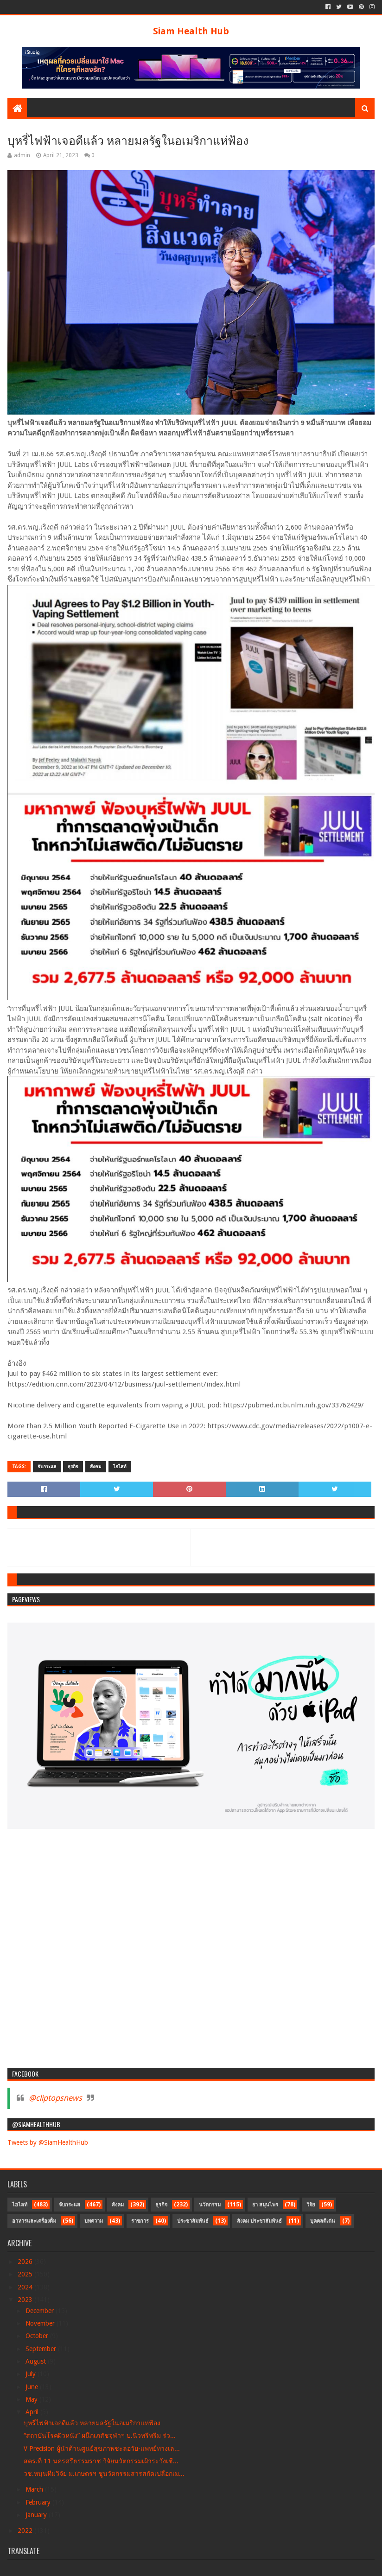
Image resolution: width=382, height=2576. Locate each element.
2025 (26, 2274)
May (32, 2399)
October (37, 2335)
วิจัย (310, 2205)
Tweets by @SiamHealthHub (47, 2142)
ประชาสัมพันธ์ (193, 2221)
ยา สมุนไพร (265, 2205)
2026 (26, 2261)
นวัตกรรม (210, 2205)
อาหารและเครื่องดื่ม (34, 2221)
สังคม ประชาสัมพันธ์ (259, 2221)
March (35, 2489)
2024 (26, 2287)
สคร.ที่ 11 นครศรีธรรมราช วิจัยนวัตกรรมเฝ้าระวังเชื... (101, 2461)
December (40, 2310)
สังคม (96, 1466)
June (32, 2387)
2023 (26, 2299)
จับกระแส (47, 1466)
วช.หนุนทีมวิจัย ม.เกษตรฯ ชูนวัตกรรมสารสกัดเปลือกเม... (104, 2473)
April (32, 2412)
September (41, 2348)
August (36, 2361)
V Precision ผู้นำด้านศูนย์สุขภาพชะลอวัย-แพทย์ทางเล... (102, 2448)
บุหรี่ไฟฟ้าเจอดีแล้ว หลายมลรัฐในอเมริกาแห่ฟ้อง (92, 2423)
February (38, 2502)
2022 (26, 2530)
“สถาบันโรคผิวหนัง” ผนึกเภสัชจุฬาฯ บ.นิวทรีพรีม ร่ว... (100, 2435)
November (41, 2323)
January (37, 2514)
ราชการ (140, 2221)
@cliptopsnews (55, 2098)
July (31, 2374)
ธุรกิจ (73, 1466)
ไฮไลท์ (120, 1466)
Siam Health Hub (191, 31)
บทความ (93, 2221)
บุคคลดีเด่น (322, 2221)
